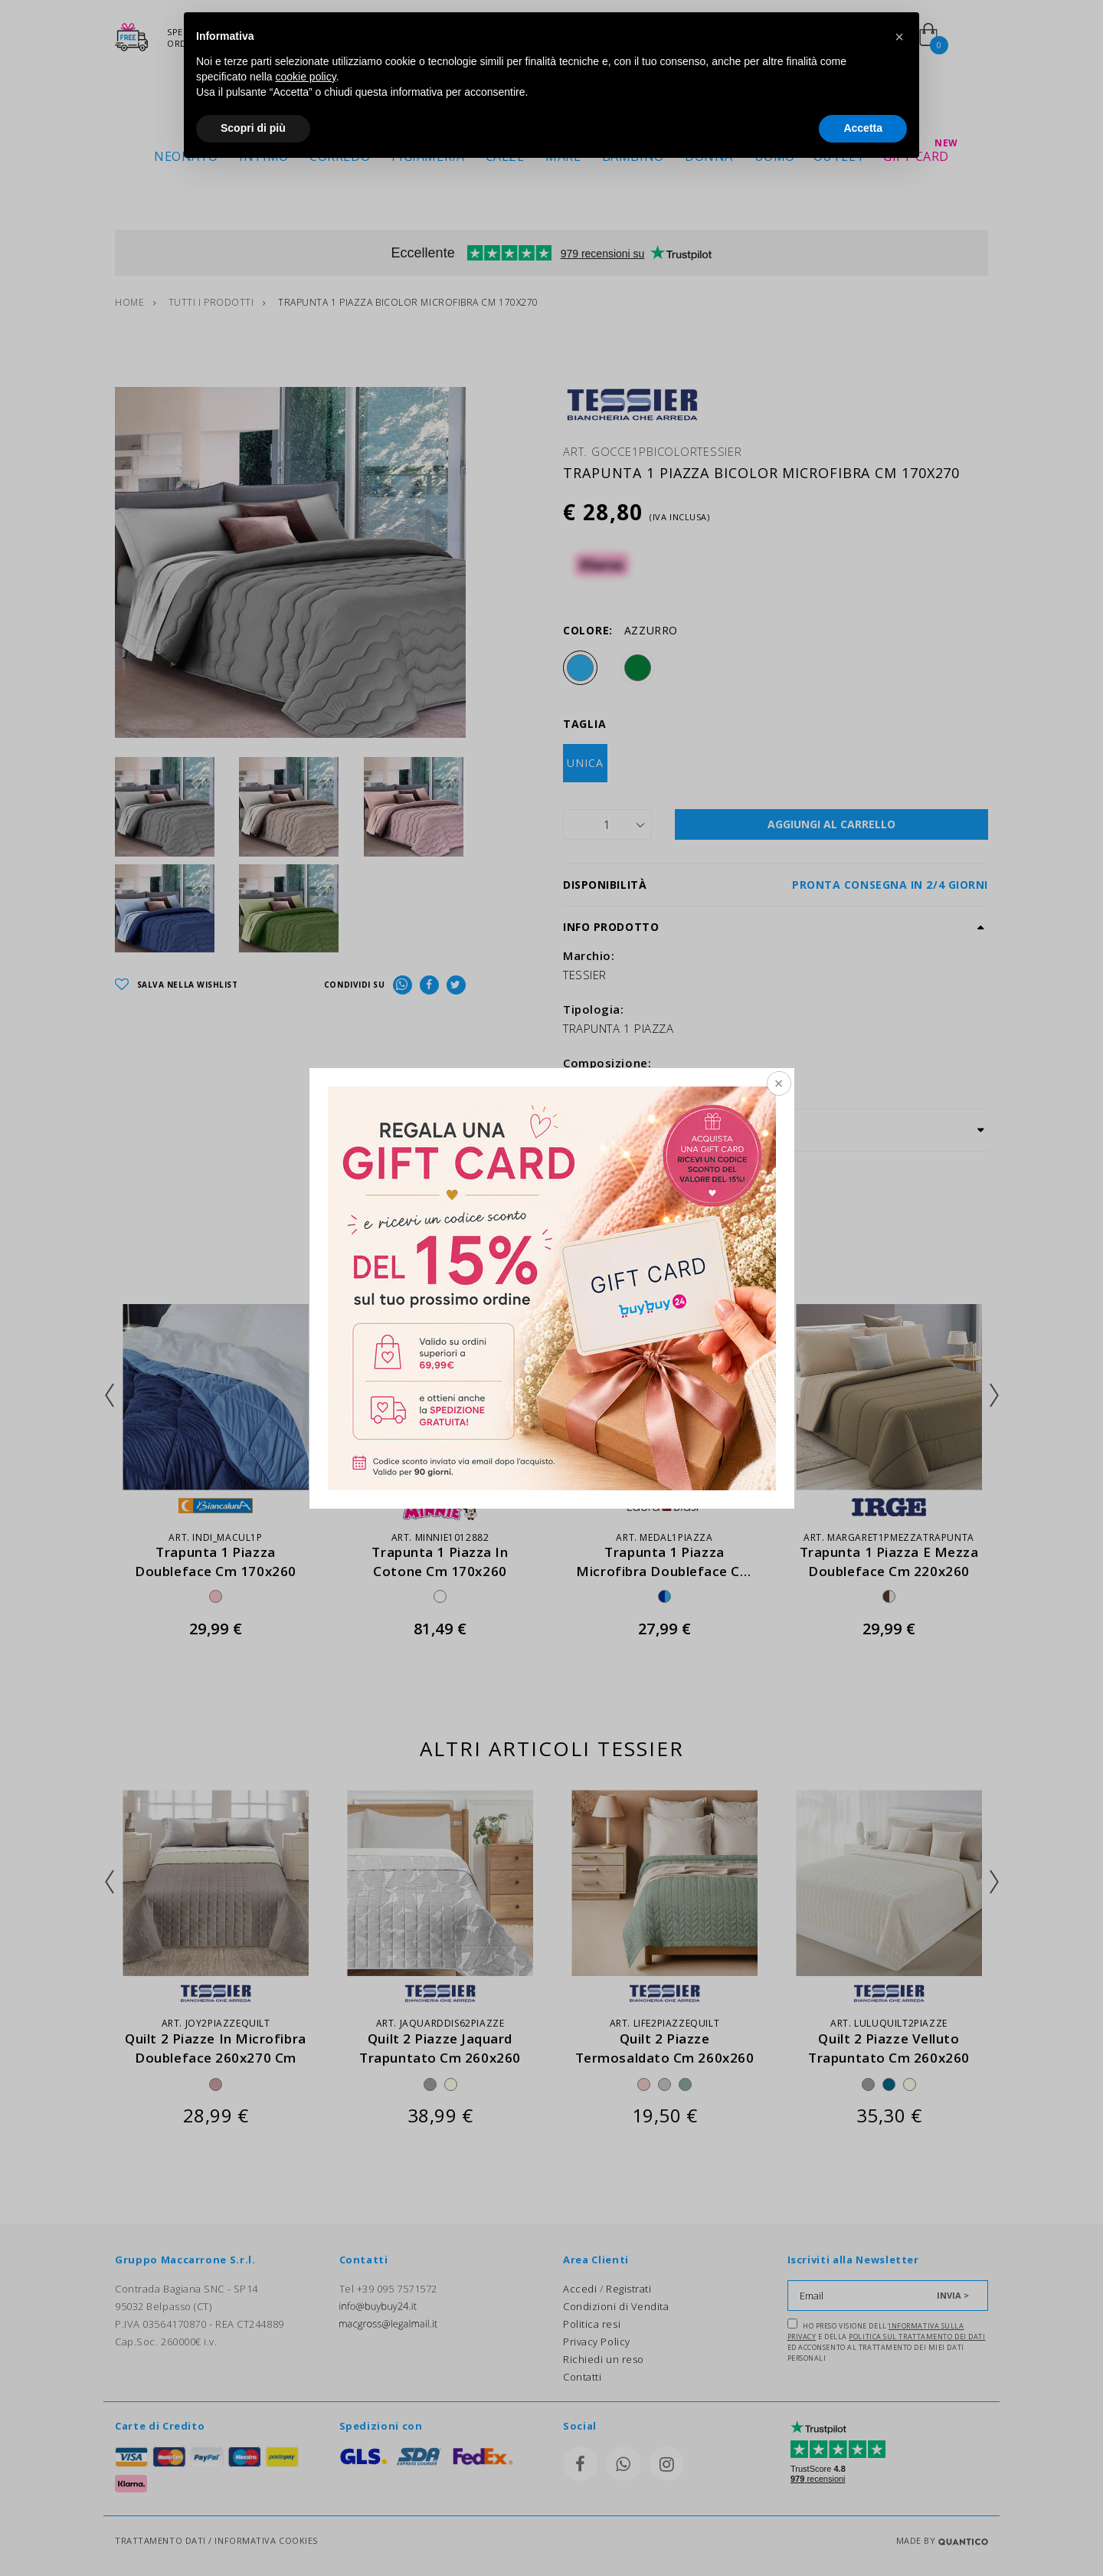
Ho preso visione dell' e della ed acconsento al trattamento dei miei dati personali (886, 2341)
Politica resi (591, 2324)
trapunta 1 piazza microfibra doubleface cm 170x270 (664, 1571)
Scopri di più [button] (253, 128)
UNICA (585, 762)
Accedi (580, 2289)
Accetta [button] (862, 128)
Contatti (582, 2377)
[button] (899, 37)
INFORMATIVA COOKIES (265, 2540)
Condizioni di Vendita (616, 2306)
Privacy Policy (596, 2341)
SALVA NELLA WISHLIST (176, 985)
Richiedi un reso (603, 2359)
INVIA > (953, 2295)
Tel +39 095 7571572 (388, 2289)
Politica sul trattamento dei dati (917, 2337)
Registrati (629, 2289)
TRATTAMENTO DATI (160, 2540)
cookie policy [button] (306, 76)
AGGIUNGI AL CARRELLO (831, 824)
